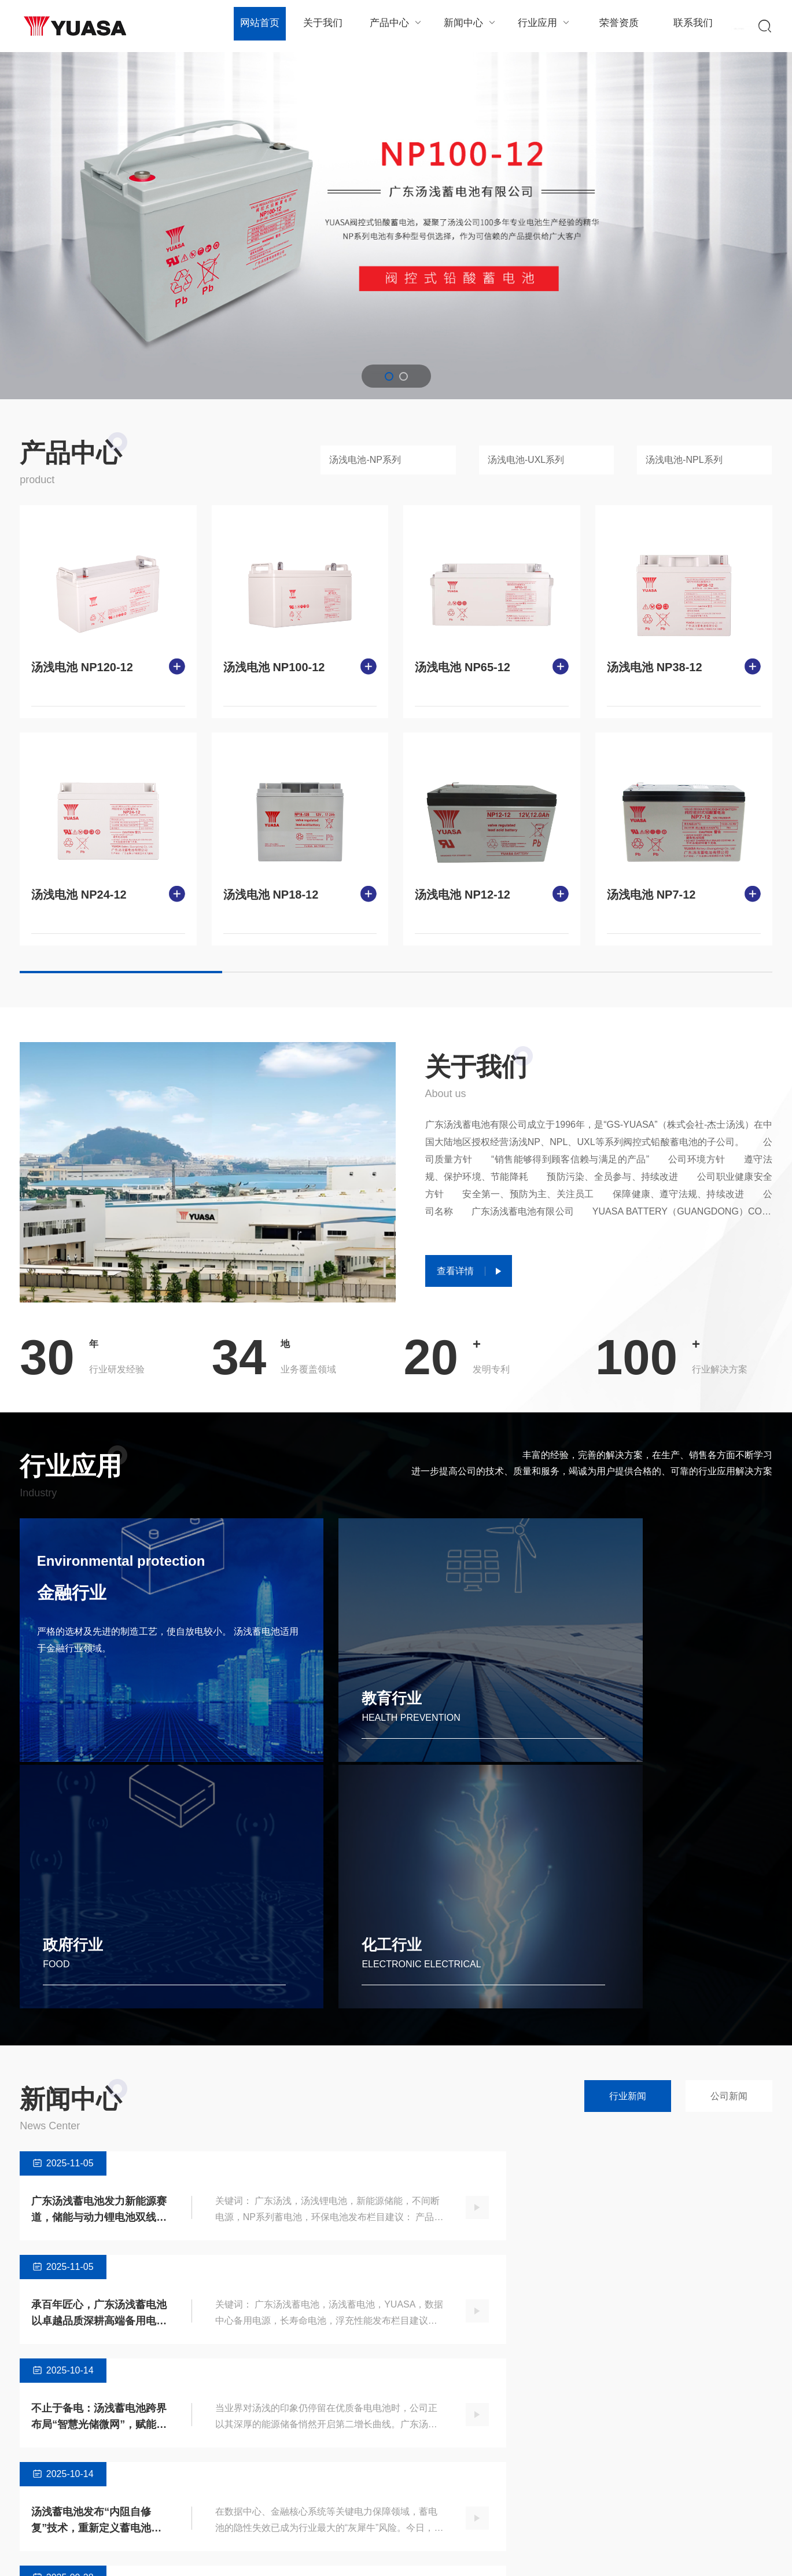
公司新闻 (728, 1864)
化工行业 (648, 1715)
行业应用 (539, 26)
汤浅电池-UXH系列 (172, 2492)
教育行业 (265, 1715)
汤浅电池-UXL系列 (526, 460)
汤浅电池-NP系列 (365, 460)
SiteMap (757, 2555)
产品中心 (394, 26)
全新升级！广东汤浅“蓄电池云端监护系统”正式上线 (80, 2192)
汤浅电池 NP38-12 (654, 667)
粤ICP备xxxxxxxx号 (312, 2555)
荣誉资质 (612, 26)
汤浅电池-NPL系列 (684, 460)
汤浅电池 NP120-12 (82, 667)
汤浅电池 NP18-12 (271, 894)
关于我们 (321, 26)
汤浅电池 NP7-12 (651, 894)
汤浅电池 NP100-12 (274, 667)
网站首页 (259, 26)
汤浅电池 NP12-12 (462, 894)
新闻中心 (467, 26)
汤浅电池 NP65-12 (462, 667)
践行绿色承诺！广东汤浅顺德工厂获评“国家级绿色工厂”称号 (468, 2192)
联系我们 (685, 26)
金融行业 (77, 1600)
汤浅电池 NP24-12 (79, 894)
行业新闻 (627, 1864)
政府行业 (456, 1715)
